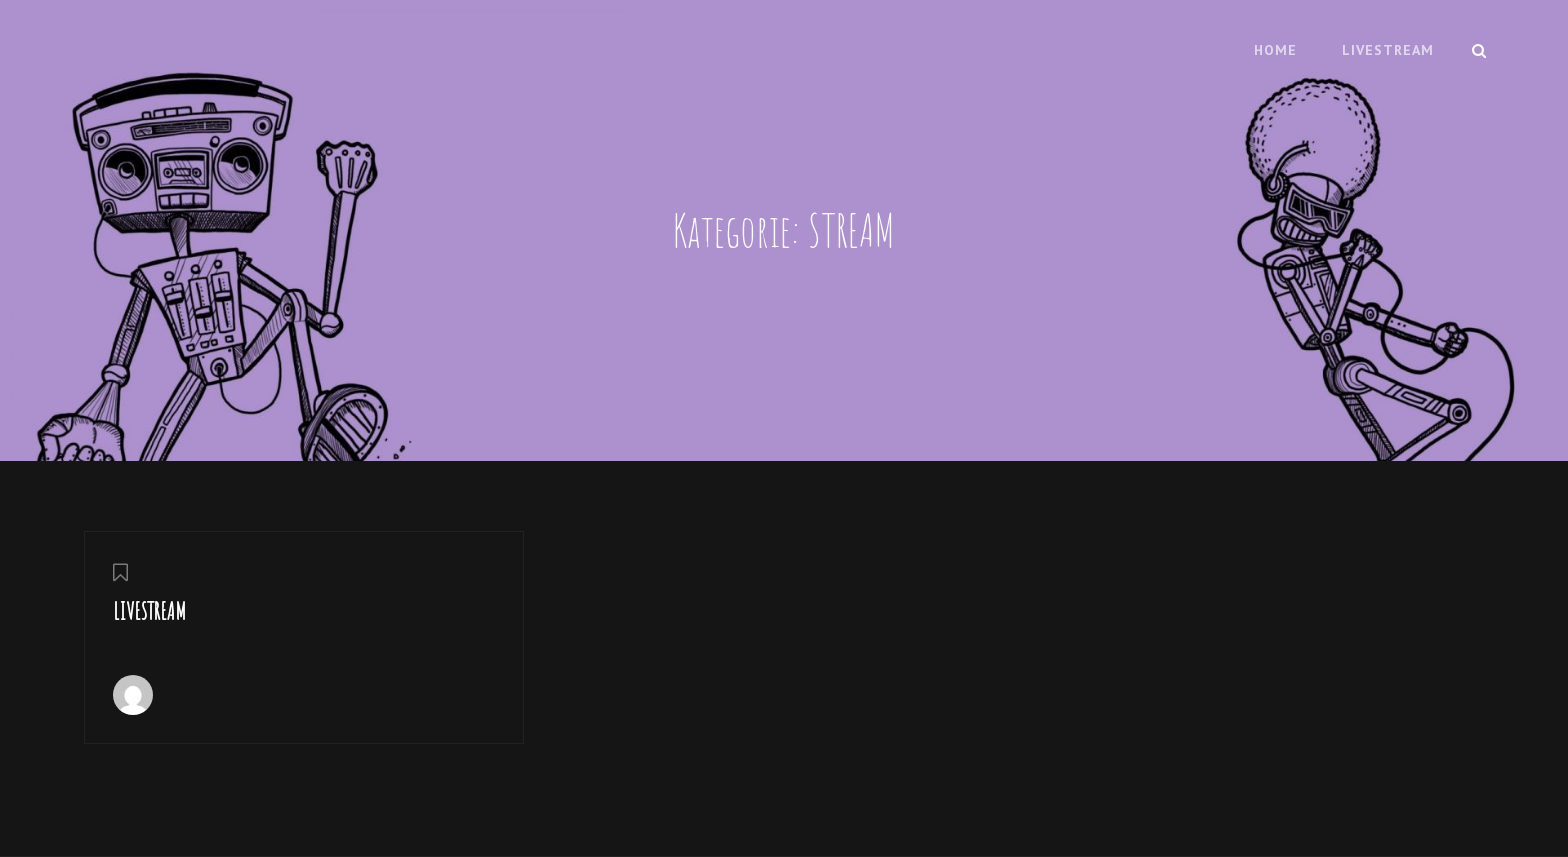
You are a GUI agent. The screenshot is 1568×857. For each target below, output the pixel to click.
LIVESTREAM (1388, 50)
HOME (1275, 50)
